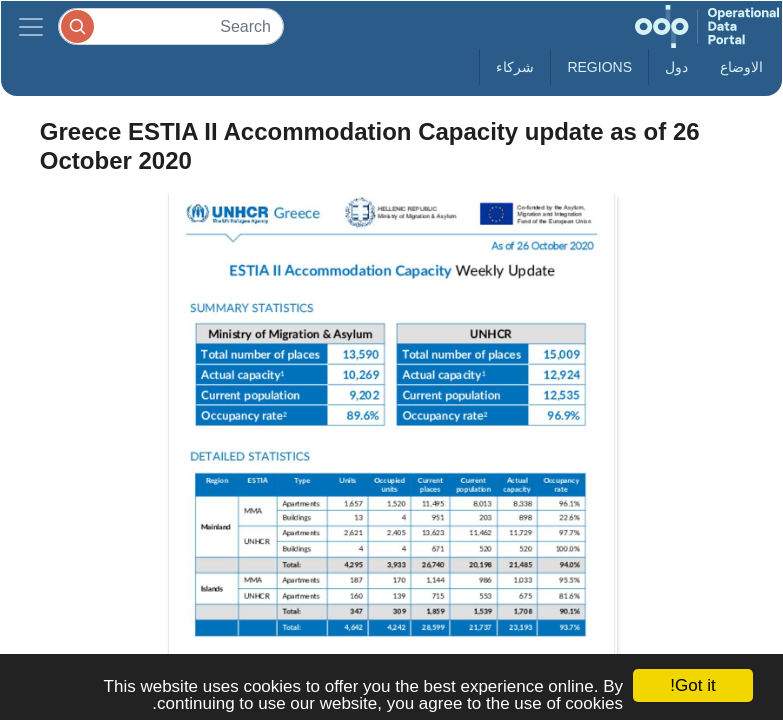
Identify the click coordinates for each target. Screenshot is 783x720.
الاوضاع (741, 67)
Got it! (692, 685)
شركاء (515, 67)
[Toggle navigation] (31, 26)
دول (676, 67)
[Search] (171, 26)
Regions (599, 67)
